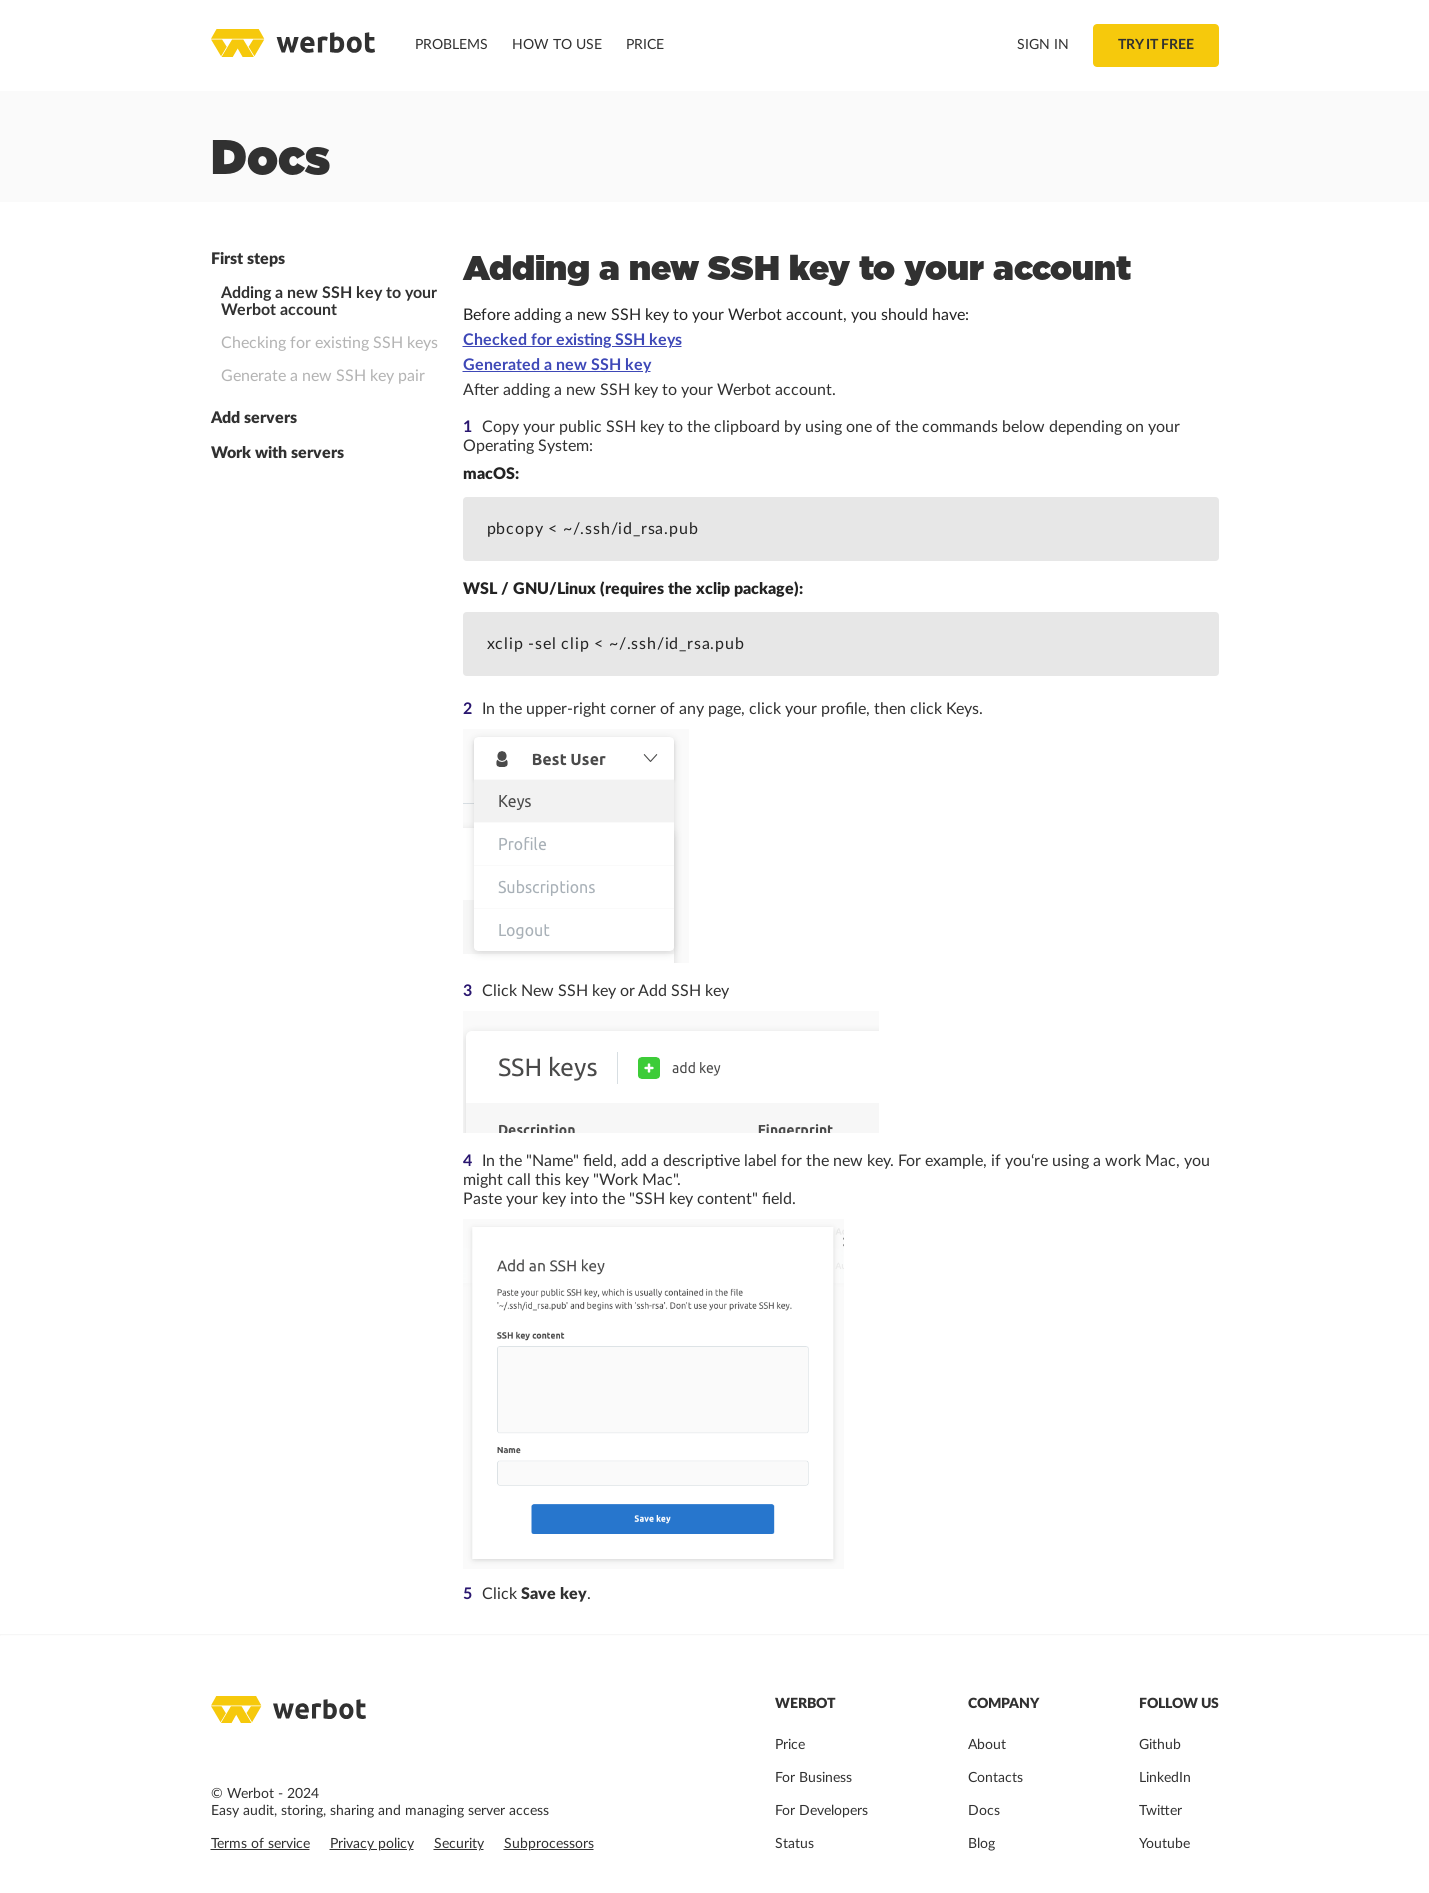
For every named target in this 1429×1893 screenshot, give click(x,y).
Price (645, 45)
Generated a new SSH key (557, 365)
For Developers (821, 1811)
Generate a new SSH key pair (323, 376)
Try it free (1156, 45)
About (987, 1745)
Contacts (995, 1778)
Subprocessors (549, 1844)
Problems (451, 45)
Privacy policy (372, 1844)
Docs (984, 1811)
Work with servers (277, 453)
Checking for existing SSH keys (329, 343)
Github (1160, 1745)
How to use (557, 45)
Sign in (1043, 45)
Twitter (1160, 1811)
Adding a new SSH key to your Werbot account (329, 301)
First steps (248, 259)
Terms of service (260, 1844)
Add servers (254, 418)
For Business (813, 1778)
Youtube (1164, 1844)
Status (794, 1844)
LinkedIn (1165, 1778)
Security (459, 1844)
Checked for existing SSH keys (572, 340)
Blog (981, 1844)
